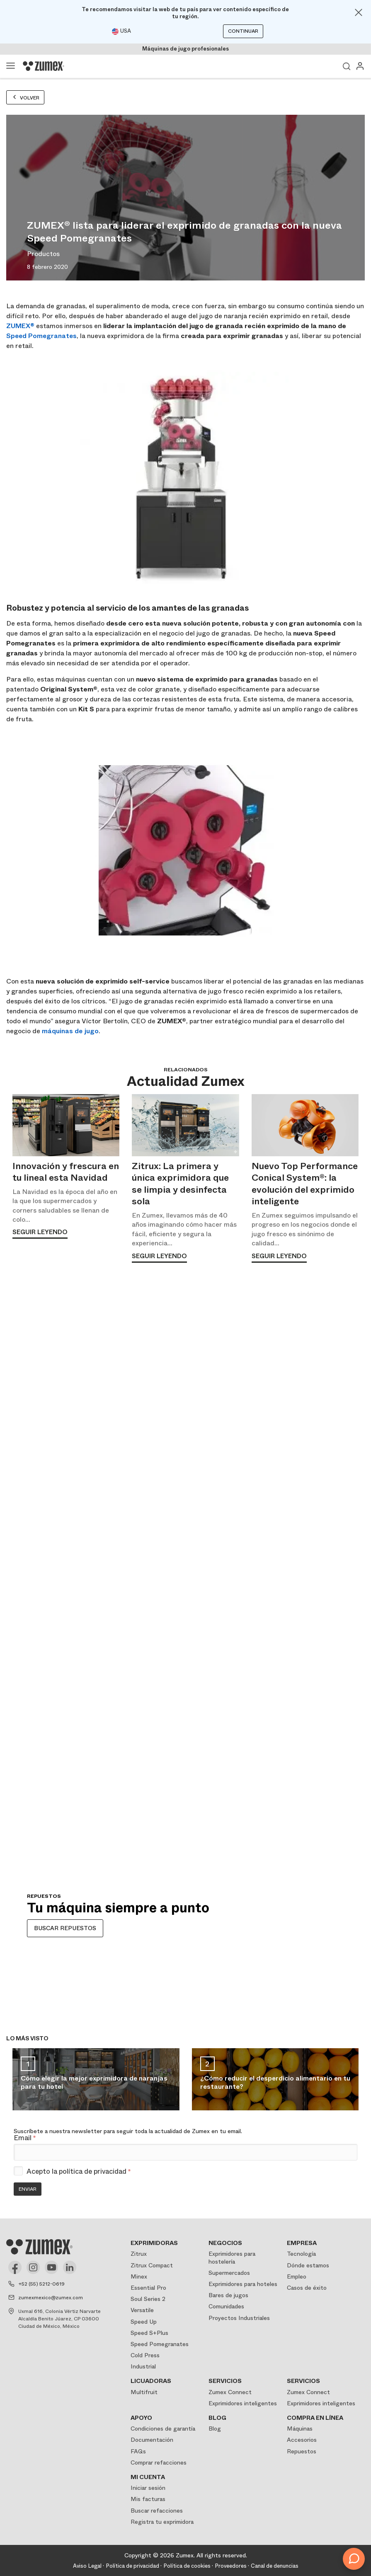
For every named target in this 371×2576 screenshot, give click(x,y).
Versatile (142, 2310)
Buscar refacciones (157, 2510)
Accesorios (302, 2440)
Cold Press (145, 2355)
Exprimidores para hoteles (243, 2284)
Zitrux (139, 2254)
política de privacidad (92, 2171)
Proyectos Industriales (239, 2318)
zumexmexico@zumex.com (50, 2297)
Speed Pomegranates (41, 336)
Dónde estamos (308, 2265)
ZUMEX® (20, 326)
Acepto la (79, 2171)
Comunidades (226, 2306)
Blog (215, 2428)
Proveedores (231, 2566)
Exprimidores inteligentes (243, 2403)
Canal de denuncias (274, 2566)
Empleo (296, 2276)
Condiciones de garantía (163, 2428)
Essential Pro (148, 2288)
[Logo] (43, 66)
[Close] (358, 12)
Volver (25, 97)
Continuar (243, 31)
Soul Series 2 (148, 2299)
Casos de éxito (307, 2288)
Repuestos (301, 2451)
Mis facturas (148, 2499)
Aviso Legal (87, 2566)
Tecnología (301, 2254)
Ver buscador (346, 66)
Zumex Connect (230, 2392)
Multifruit (144, 2392)
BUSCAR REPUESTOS (65, 1928)
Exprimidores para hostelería (232, 2257)
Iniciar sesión (148, 2488)
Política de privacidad (132, 2566)
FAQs (138, 2451)
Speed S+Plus (149, 2333)
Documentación (152, 2440)
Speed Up (144, 2321)
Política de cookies (187, 2566)
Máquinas (300, 2428)
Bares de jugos (228, 2295)
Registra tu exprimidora (162, 2522)
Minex (139, 2276)
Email (25, 2138)
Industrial (143, 2366)
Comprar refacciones (159, 2462)
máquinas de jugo (70, 1031)
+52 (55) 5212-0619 (41, 2284)
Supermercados (229, 2273)
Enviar (27, 2189)
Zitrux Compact (152, 2265)
